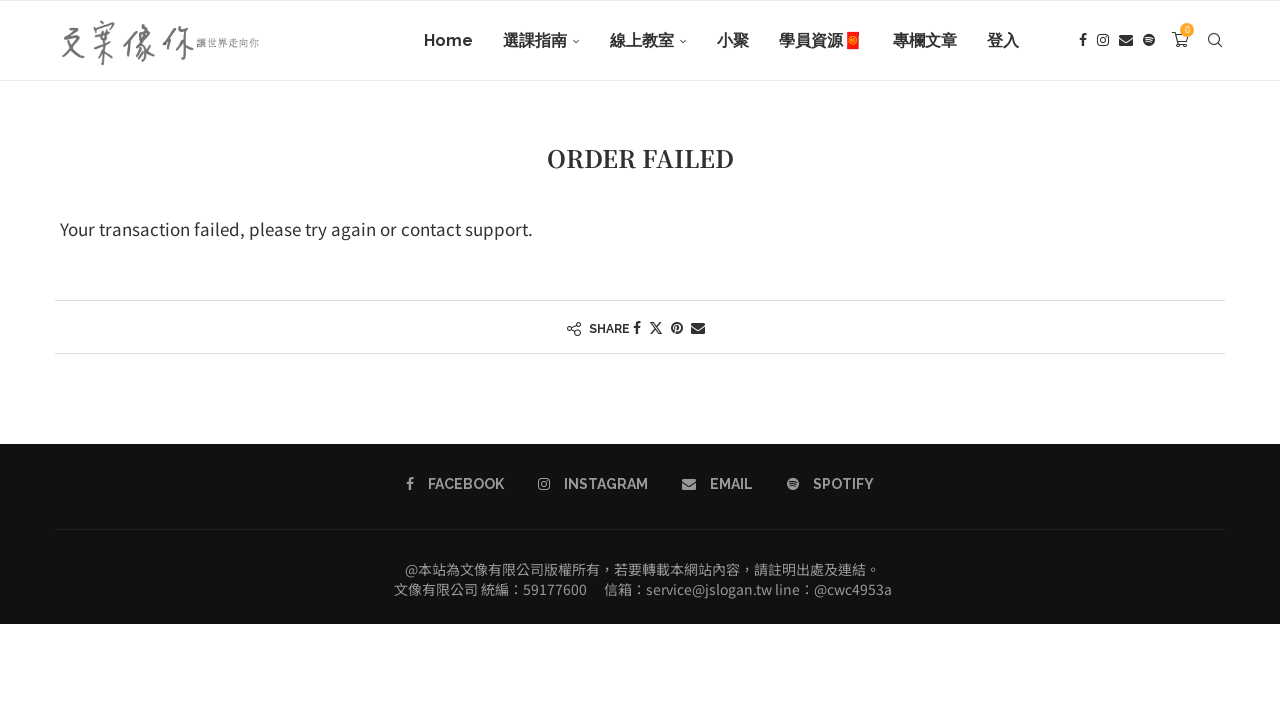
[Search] (1215, 41)
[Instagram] (1103, 41)
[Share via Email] (698, 327)
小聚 (733, 40)
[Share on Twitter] (656, 327)
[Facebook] (1083, 41)
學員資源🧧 (821, 40)
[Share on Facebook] (637, 327)
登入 (1003, 40)
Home (448, 40)
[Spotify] (1149, 41)
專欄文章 (925, 40)
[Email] (1126, 41)
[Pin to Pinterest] (677, 327)
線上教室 (642, 40)
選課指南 (535, 40)
